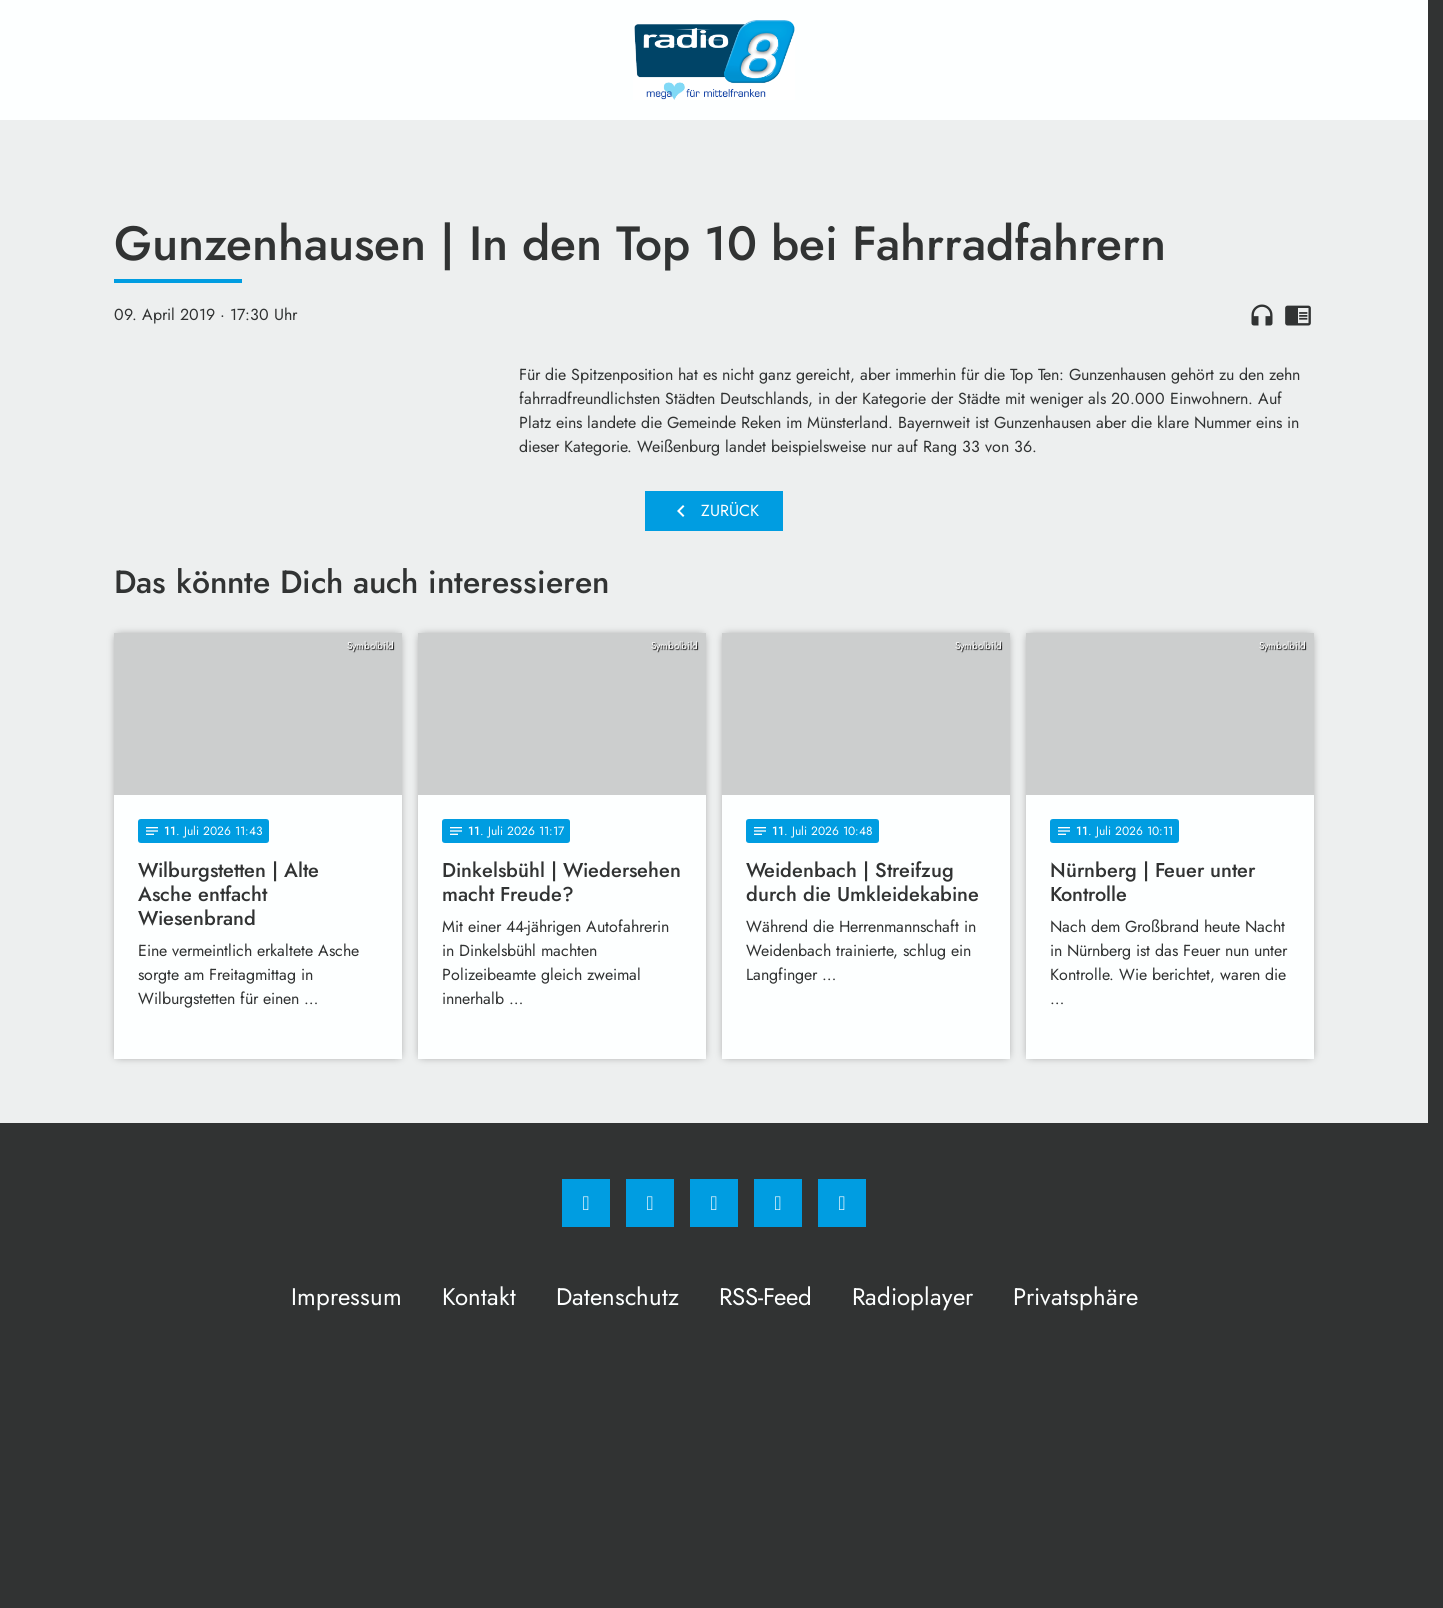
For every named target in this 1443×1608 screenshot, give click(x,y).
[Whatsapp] (714, 1203)
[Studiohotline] (778, 1203)
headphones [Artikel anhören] (1262, 315)
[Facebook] (586, 1203)
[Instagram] (650, 1203)
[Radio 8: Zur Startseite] (714, 60)
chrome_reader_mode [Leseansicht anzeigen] (1298, 315)
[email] (842, 1203)
